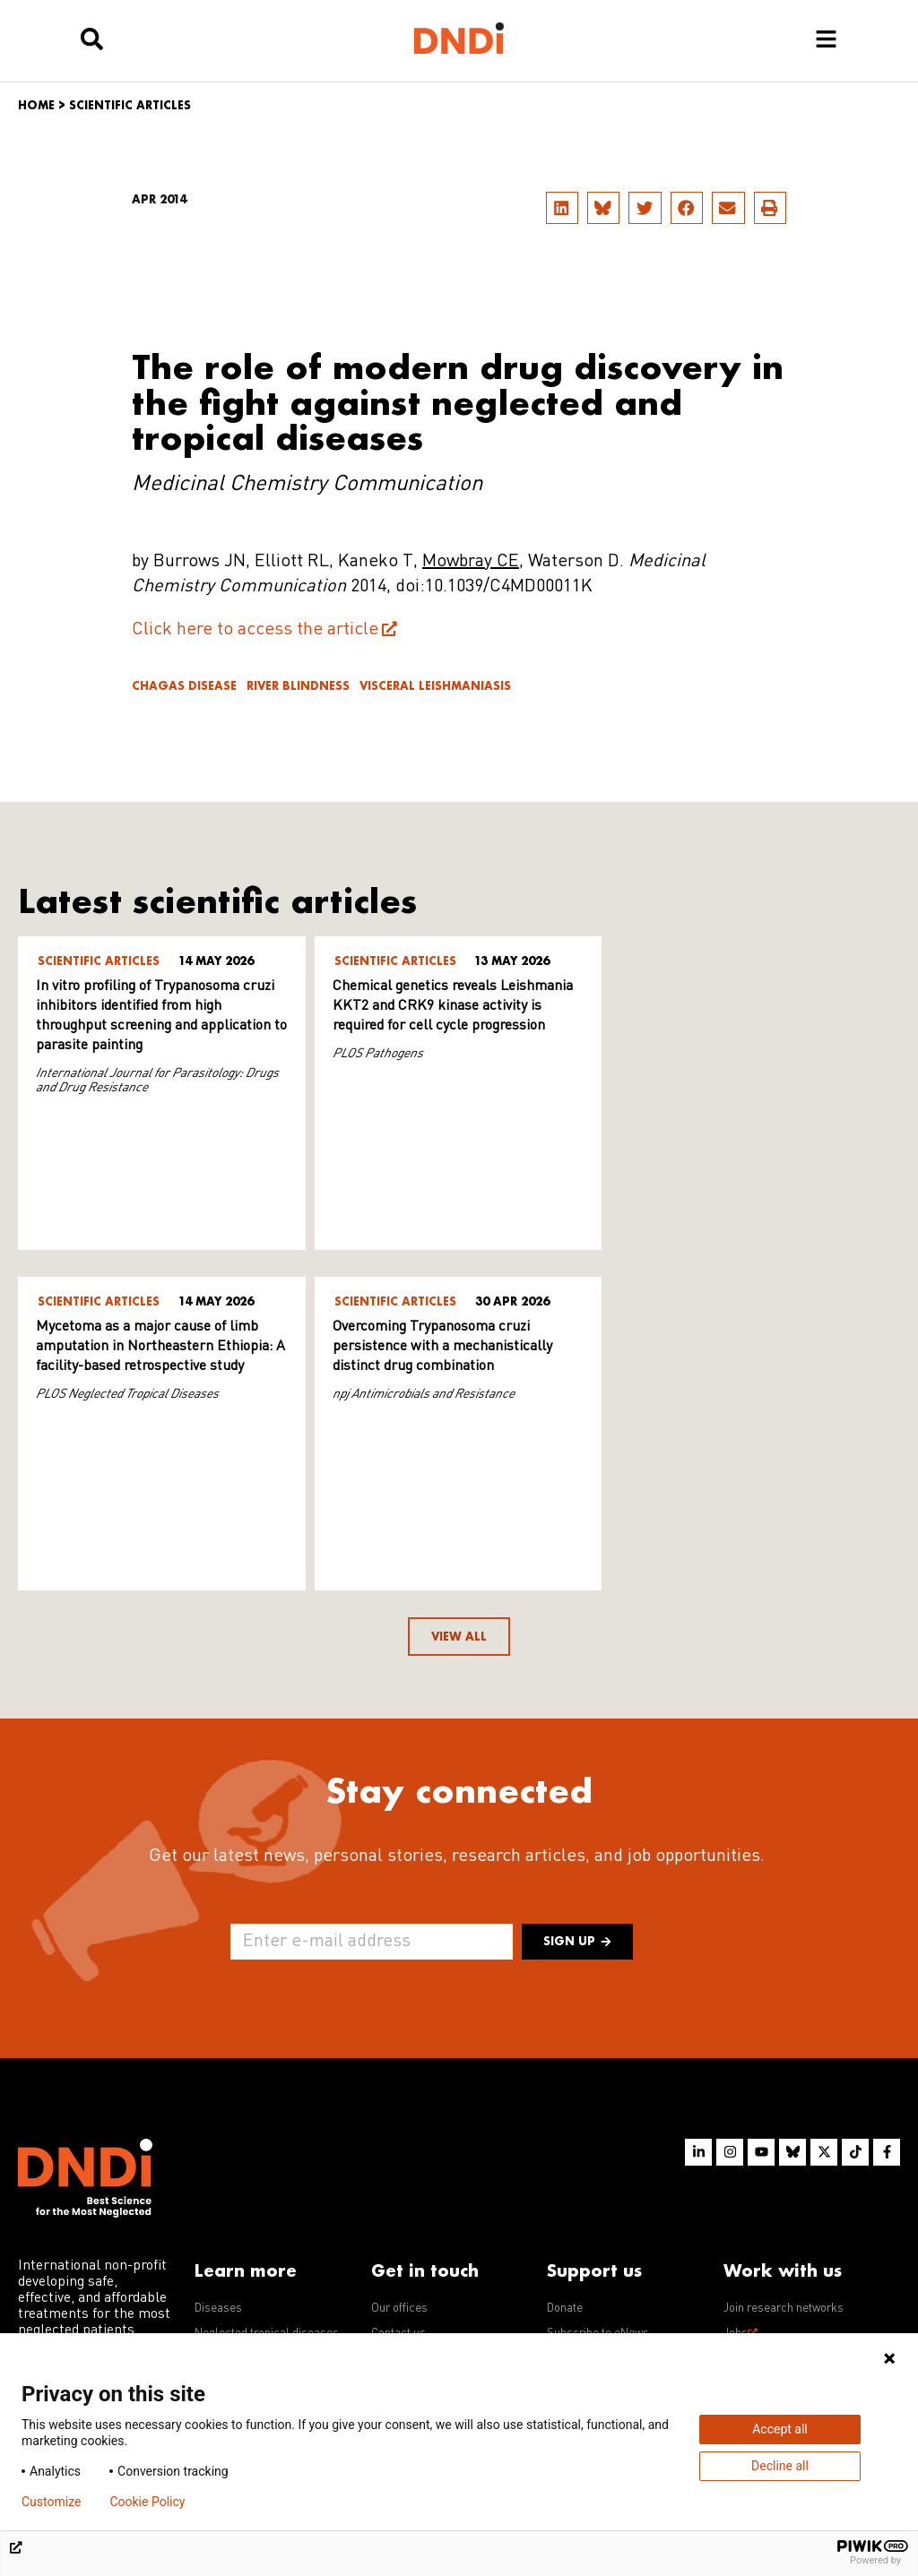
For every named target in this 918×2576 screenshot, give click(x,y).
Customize (51, 2501)
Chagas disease (184, 686)
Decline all (780, 2466)
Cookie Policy (147, 2501)
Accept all (780, 2429)
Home (36, 105)
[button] (562, 208)
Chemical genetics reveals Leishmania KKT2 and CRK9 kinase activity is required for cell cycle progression (450, 1006)
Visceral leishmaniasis (435, 686)
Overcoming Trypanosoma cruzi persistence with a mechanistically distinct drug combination (145, 1347)
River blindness (298, 686)
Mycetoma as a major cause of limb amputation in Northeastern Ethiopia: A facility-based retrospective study (748, 1006)
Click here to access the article (255, 630)
